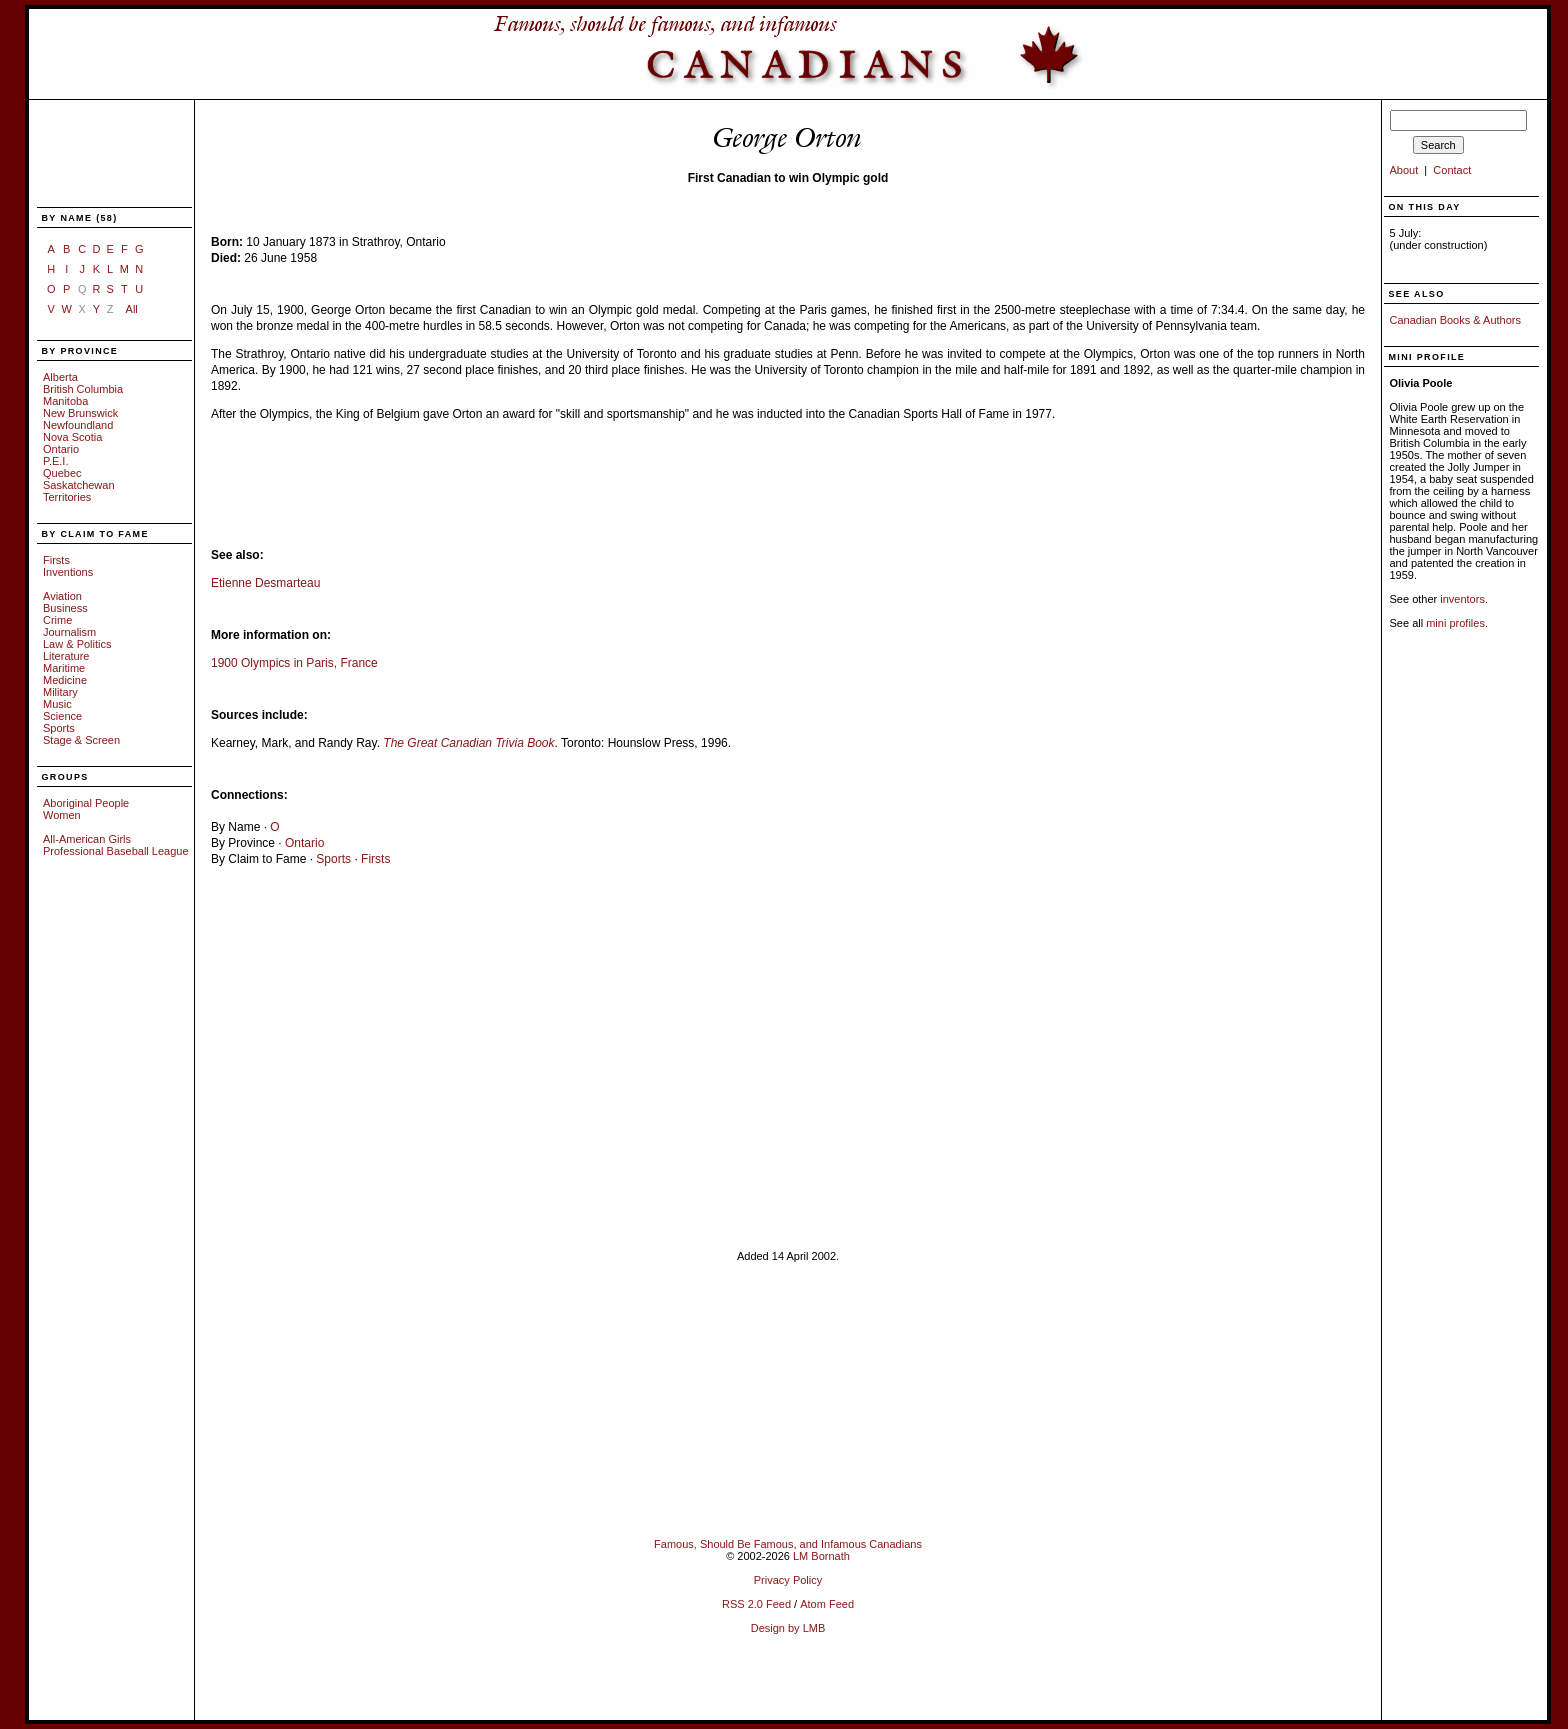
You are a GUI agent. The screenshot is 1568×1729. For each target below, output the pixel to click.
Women (62, 815)
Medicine (65, 680)
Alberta (60, 377)
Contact (1452, 170)
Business (65, 608)
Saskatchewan (79, 485)
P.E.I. (55, 461)
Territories (67, 497)
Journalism (69, 632)
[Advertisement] (103, 155)
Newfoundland (78, 425)
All (132, 309)
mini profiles (1455, 623)
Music (57, 704)
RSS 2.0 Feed (756, 1604)
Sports (59, 728)
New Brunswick (80, 413)
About (1404, 170)
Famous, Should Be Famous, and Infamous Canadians (788, 1544)
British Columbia (83, 389)
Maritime (64, 668)
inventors (1462, 599)
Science (62, 716)
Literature (66, 656)
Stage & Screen (81, 740)
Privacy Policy (788, 1580)
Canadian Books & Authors (1455, 320)
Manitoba (65, 401)
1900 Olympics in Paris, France (294, 663)
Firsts (56, 560)
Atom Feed (827, 1604)
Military (60, 692)
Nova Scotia (72, 437)
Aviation (62, 596)
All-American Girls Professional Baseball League (116, 845)
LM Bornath (821, 1556)
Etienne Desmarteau (265, 583)
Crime (57, 620)
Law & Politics (77, 644)
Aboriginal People (86, 803)
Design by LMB (788, 1628)
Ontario (61, 449)
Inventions (68, 572)
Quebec (62, 473)
